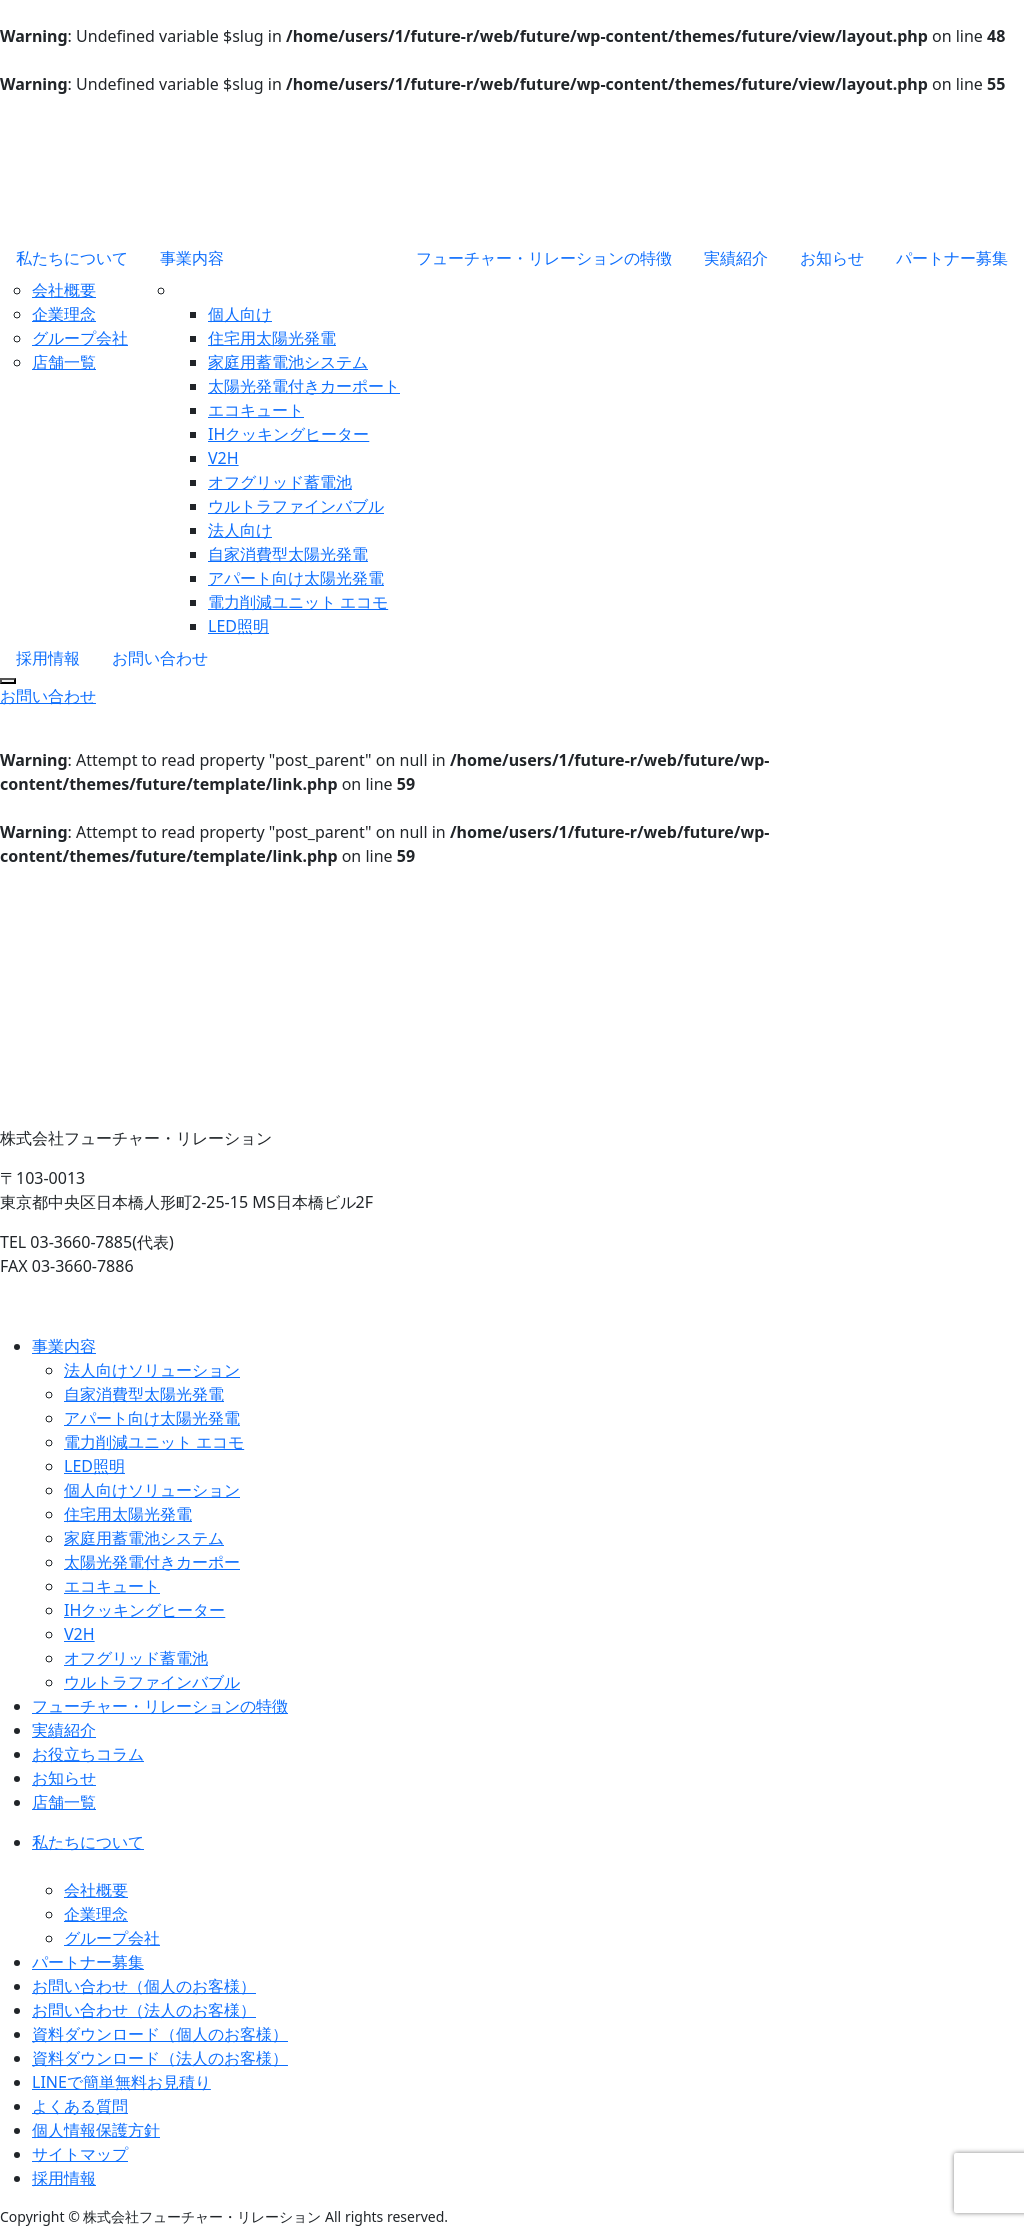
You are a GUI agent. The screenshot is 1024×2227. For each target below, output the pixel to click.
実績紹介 (736, 258)
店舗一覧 (64, 362)
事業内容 (192, 258)
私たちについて (72, 258)
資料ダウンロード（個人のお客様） (160, 2034)
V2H (223, 458)
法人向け (240, 530)
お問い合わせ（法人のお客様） (144, 2010)
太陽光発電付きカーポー (152, 1562)
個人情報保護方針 (96, 2130)
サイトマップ (80, 2154)
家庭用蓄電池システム (288, 362)
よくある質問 (80, 2106)
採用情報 (48, 658)
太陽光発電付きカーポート (304, 386)
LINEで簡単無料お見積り (121, 2082)
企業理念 (64, 314)
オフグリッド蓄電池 (280, 482)
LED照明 (238, 626)
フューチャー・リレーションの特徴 (544, 258)
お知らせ (832, 258)
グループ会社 (80, 338)
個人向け (240, 314)
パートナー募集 (952, 258)
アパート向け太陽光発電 (296, 578)
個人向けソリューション (152, 1490)
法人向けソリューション (152, 1370)
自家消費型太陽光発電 (288, 554)
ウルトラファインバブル (296, 506)
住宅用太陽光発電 (272, 338)
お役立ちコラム (88, 1754)
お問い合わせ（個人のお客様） (144, 1986)
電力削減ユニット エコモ (298, 602)
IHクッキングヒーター (288, 434)
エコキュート (256, 410)
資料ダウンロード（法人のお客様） (160, 2058)
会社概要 (64, 290)
